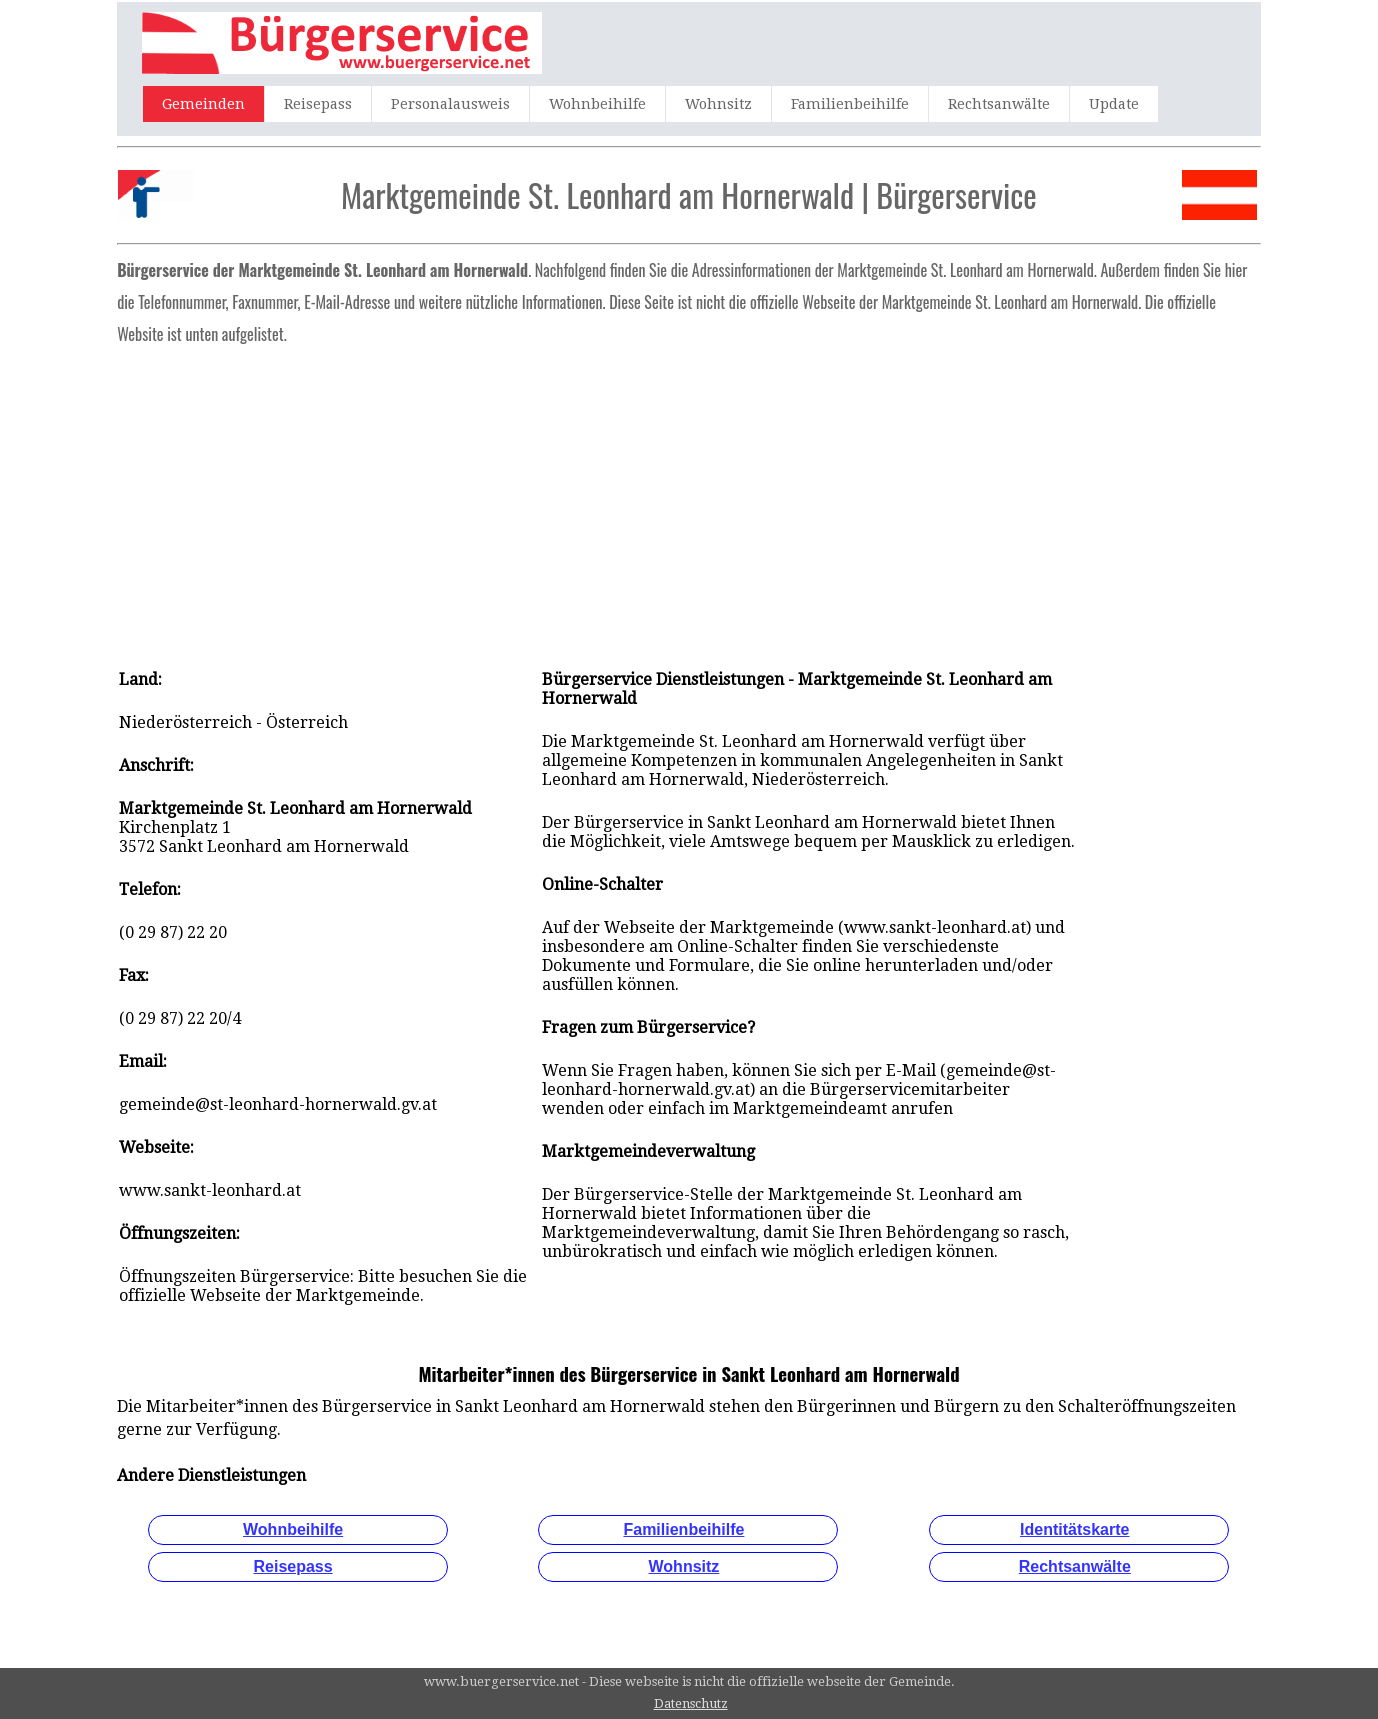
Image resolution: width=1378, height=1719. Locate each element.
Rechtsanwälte (999, 104)
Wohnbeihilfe (597, 104)
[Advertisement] (689, 500)
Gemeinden (203, 104)
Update (1114, 104)
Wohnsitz (718, 104)
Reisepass (318, 104)
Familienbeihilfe (850, 104)
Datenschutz (691, 1703)
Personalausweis (450, 104)
